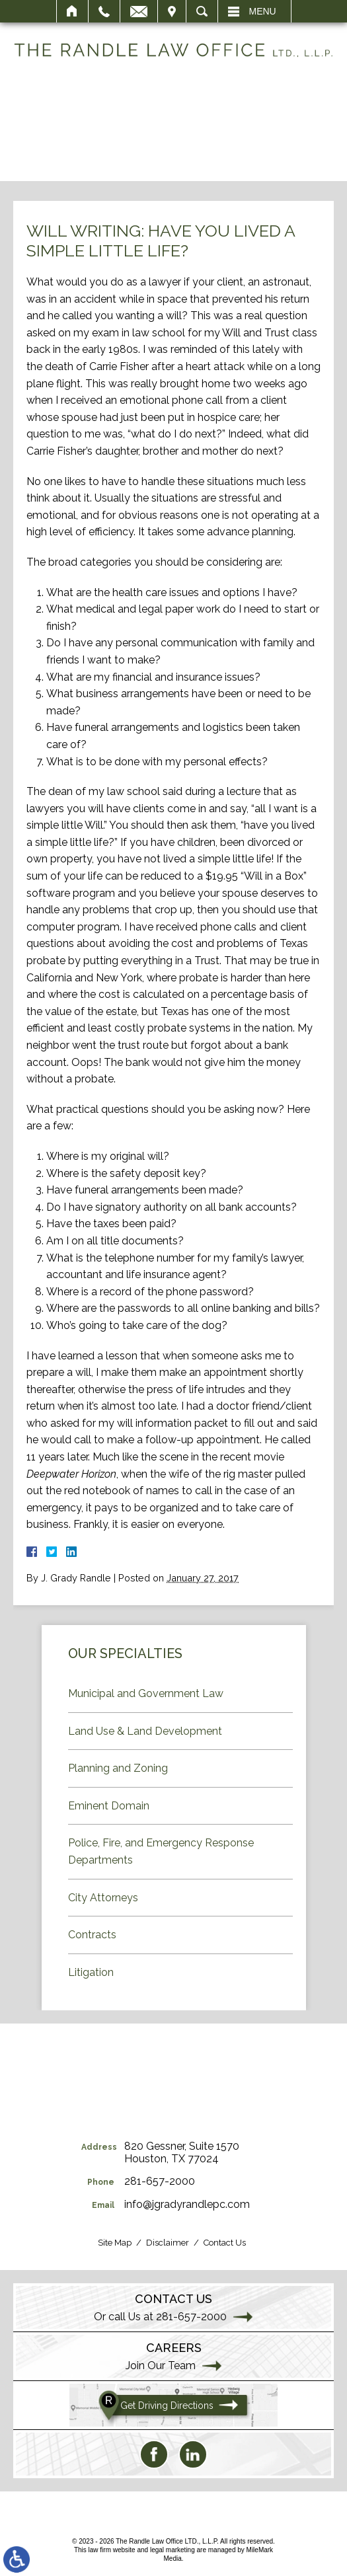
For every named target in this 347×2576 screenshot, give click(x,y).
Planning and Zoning (118, 1768)
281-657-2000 (159, 2181)
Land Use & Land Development (145, 1731)
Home (72, 11)
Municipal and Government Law (145, 1693)
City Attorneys (103, 1897)
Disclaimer (167, 2243)
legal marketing (172, 2550)
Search (201, 11)
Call (104, 11)
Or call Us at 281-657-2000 (160, 2316)
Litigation (91, 1972)
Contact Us (225, 2243)
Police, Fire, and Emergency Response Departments (161, 1851)
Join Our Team (161, 2365)
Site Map (115, 2243)
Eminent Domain (108, 1805)
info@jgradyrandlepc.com (187, 2204)
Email (138, 11)
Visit (172, 11)
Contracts (92, 1934)
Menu (262, 11)
